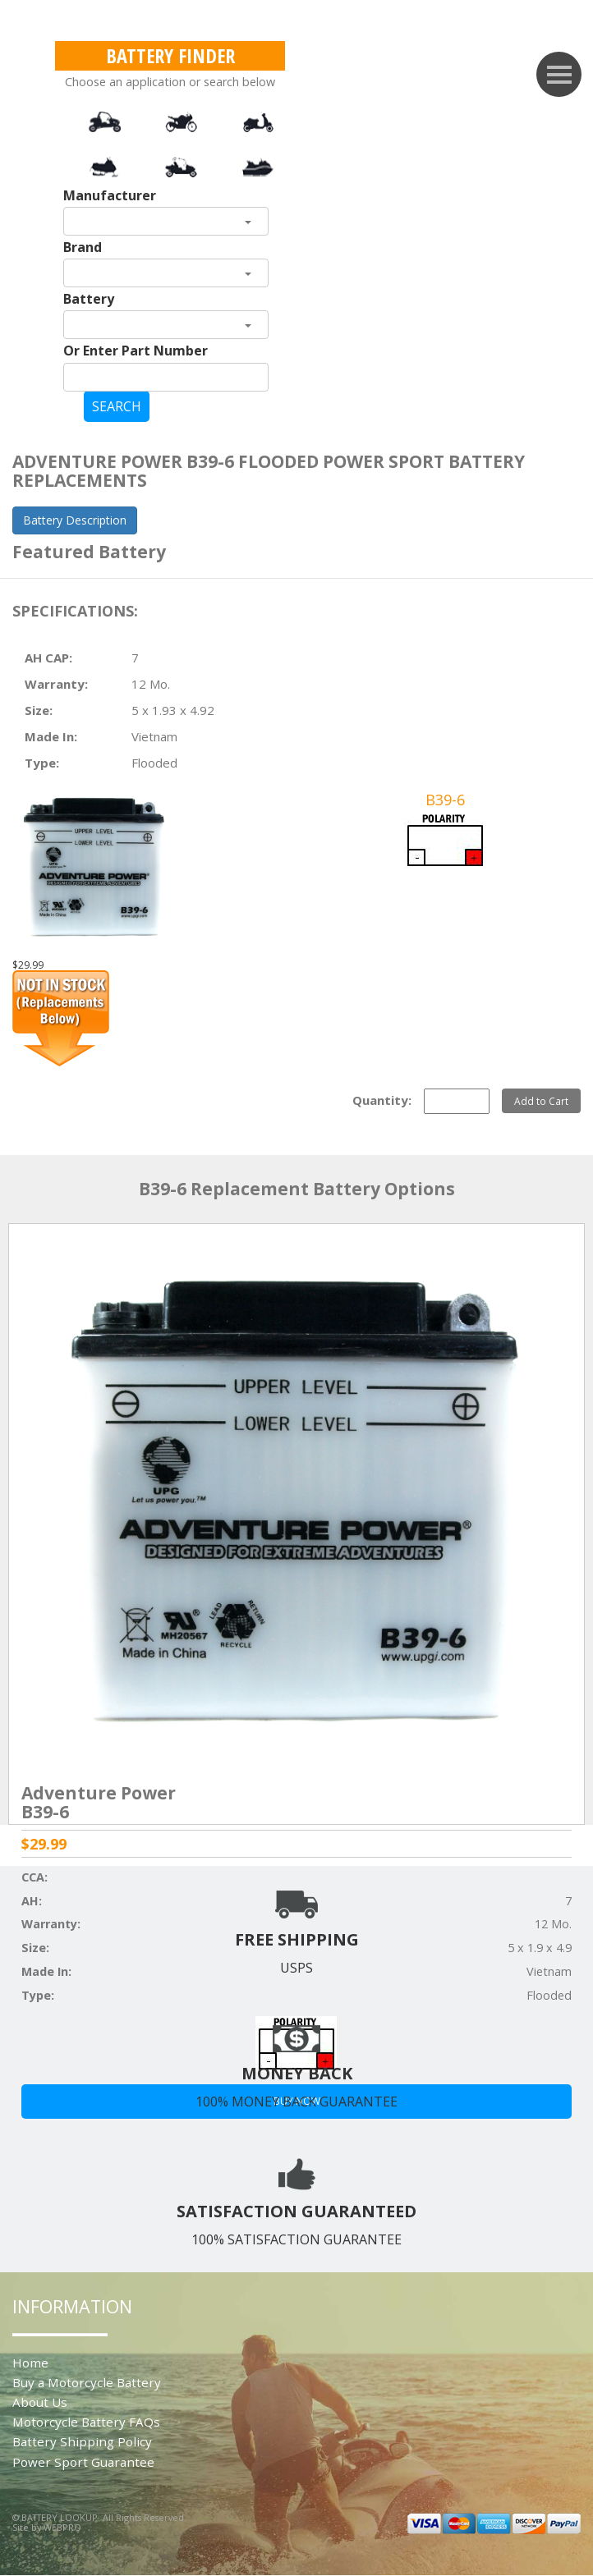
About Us (39, 2402)
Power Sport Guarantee (83, 2462)
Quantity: (381, 1100)
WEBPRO (62, 2527)
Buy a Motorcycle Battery (86, 2382)
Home (30, 2362)
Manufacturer (109, 195)
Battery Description (74, 520)
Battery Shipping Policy (82, 2441)
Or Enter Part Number (135, 350)
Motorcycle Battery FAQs (86, 2421)
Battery (88, 299)
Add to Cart (541, 1100)
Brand (82, 247)
